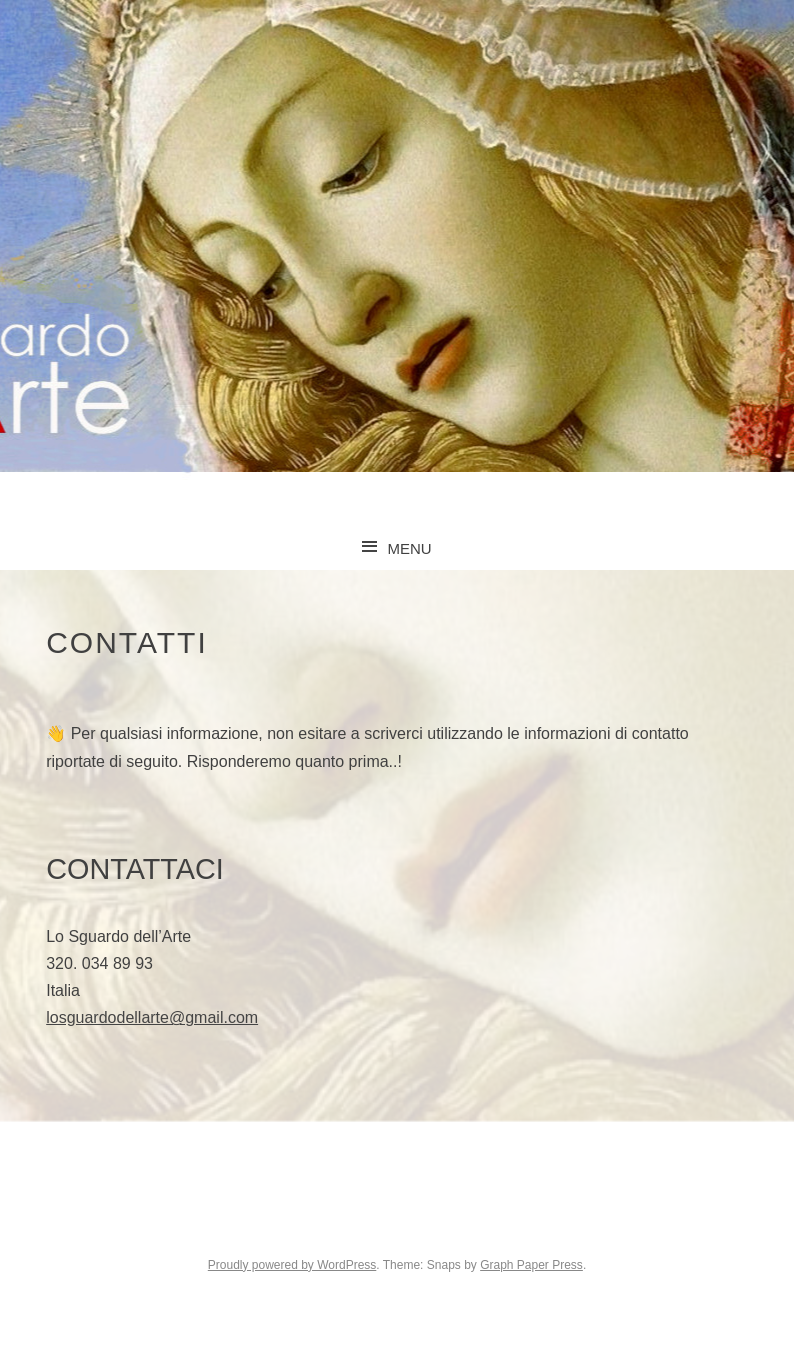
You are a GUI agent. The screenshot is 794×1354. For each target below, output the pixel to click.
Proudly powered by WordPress (292, 1265)
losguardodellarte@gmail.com (152, 1017)
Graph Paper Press (531, 1265)
